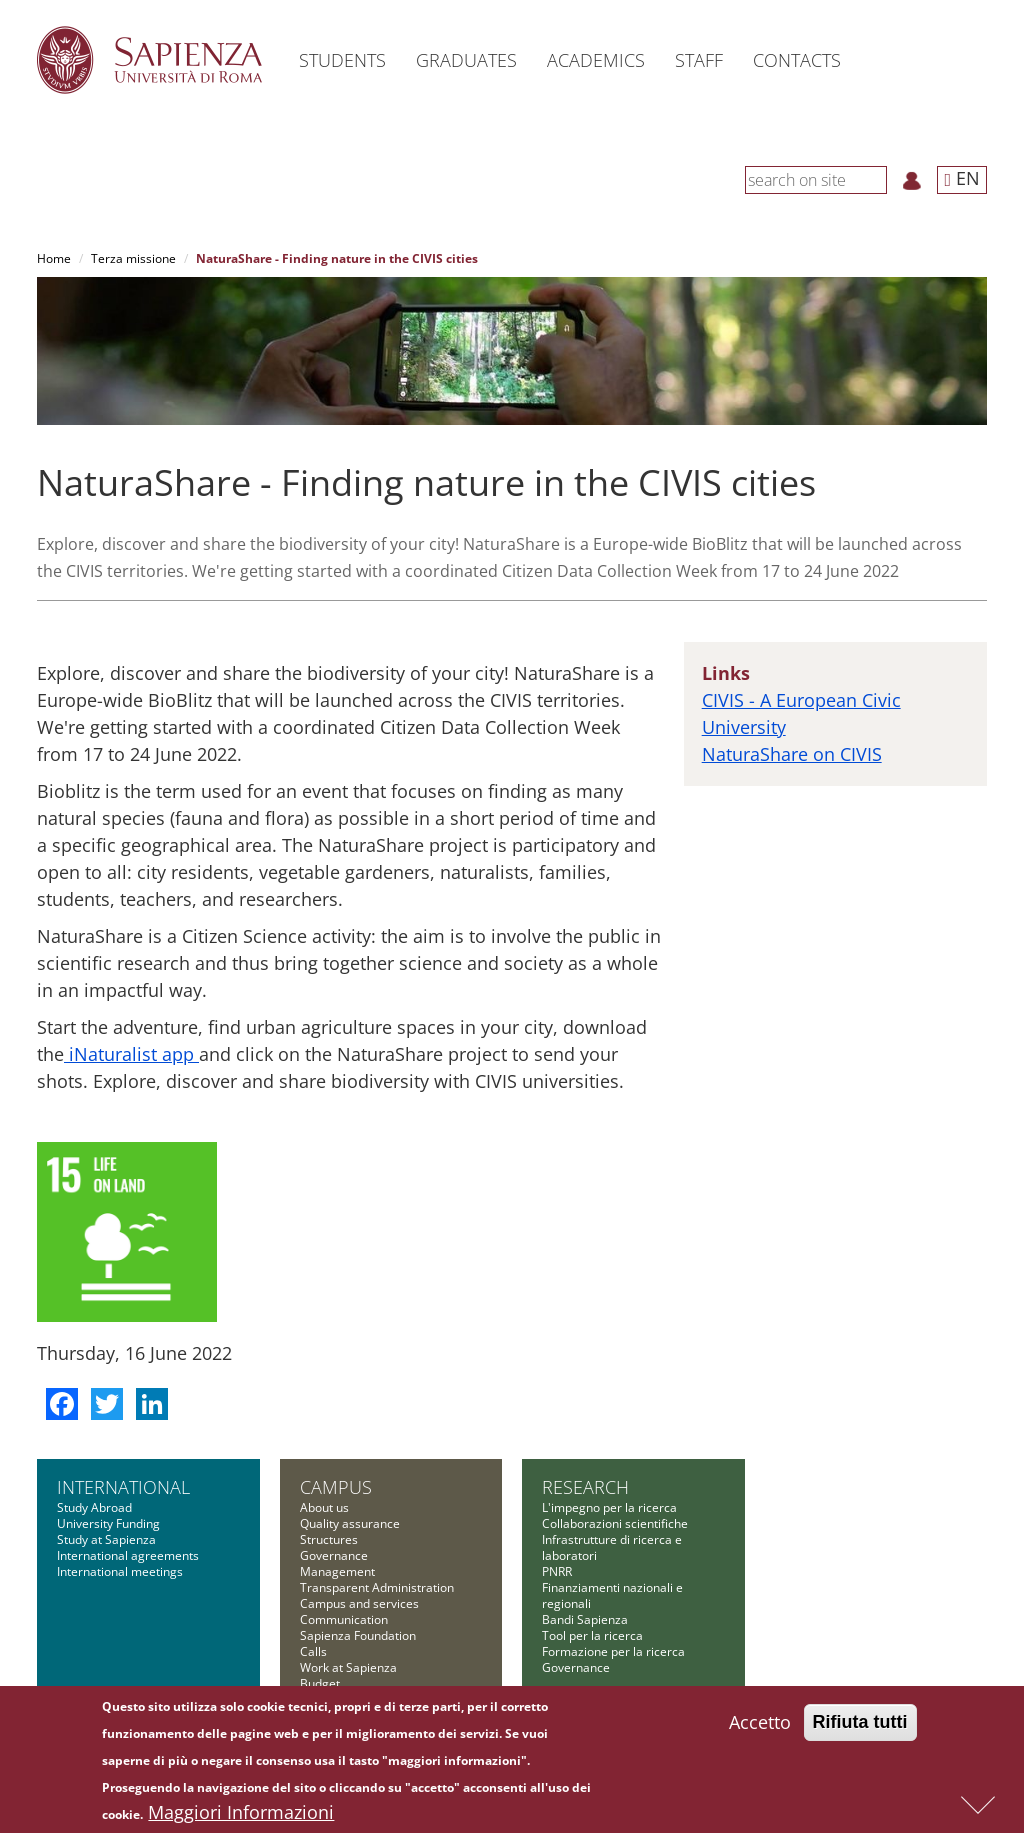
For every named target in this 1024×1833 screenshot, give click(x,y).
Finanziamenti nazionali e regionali (612, 1595)
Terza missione (133, 258)
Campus (336, 1487)
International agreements (128, 1555)
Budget (320, 1683)
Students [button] (342, 60)
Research (585, 1487)
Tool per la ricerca (592, 1635)
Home (54, 258)
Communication (344, 1619)
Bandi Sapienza (585, 1619)
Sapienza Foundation (358, 1635)
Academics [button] (596, 60)
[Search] (876, 179)
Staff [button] (699, 60)
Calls (313, 1651)
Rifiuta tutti (860, 1723)
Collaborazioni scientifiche (615, 1523)
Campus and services (359, 1603)
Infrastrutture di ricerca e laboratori (612, 1547)
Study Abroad (94, 1507)
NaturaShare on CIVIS (792, 754)
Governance (334, 1555)
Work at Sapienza (348, 1667)
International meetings (120, 1571)
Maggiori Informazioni (241, 1813)
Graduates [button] (466, 60)
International (123, 1487)
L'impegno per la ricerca (609, 1507)
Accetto (760, 1723)
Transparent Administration (377, 1587)
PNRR (557, 1571)
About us (324, 1507)
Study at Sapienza (106, 1539)
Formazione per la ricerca (613, 1651)
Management (337, 1571)
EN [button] (962, 178)
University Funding (108, 1523)
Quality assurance (350, 1523)
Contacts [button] (797, 60)
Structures (329, 1539)
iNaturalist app (131, 1054)
